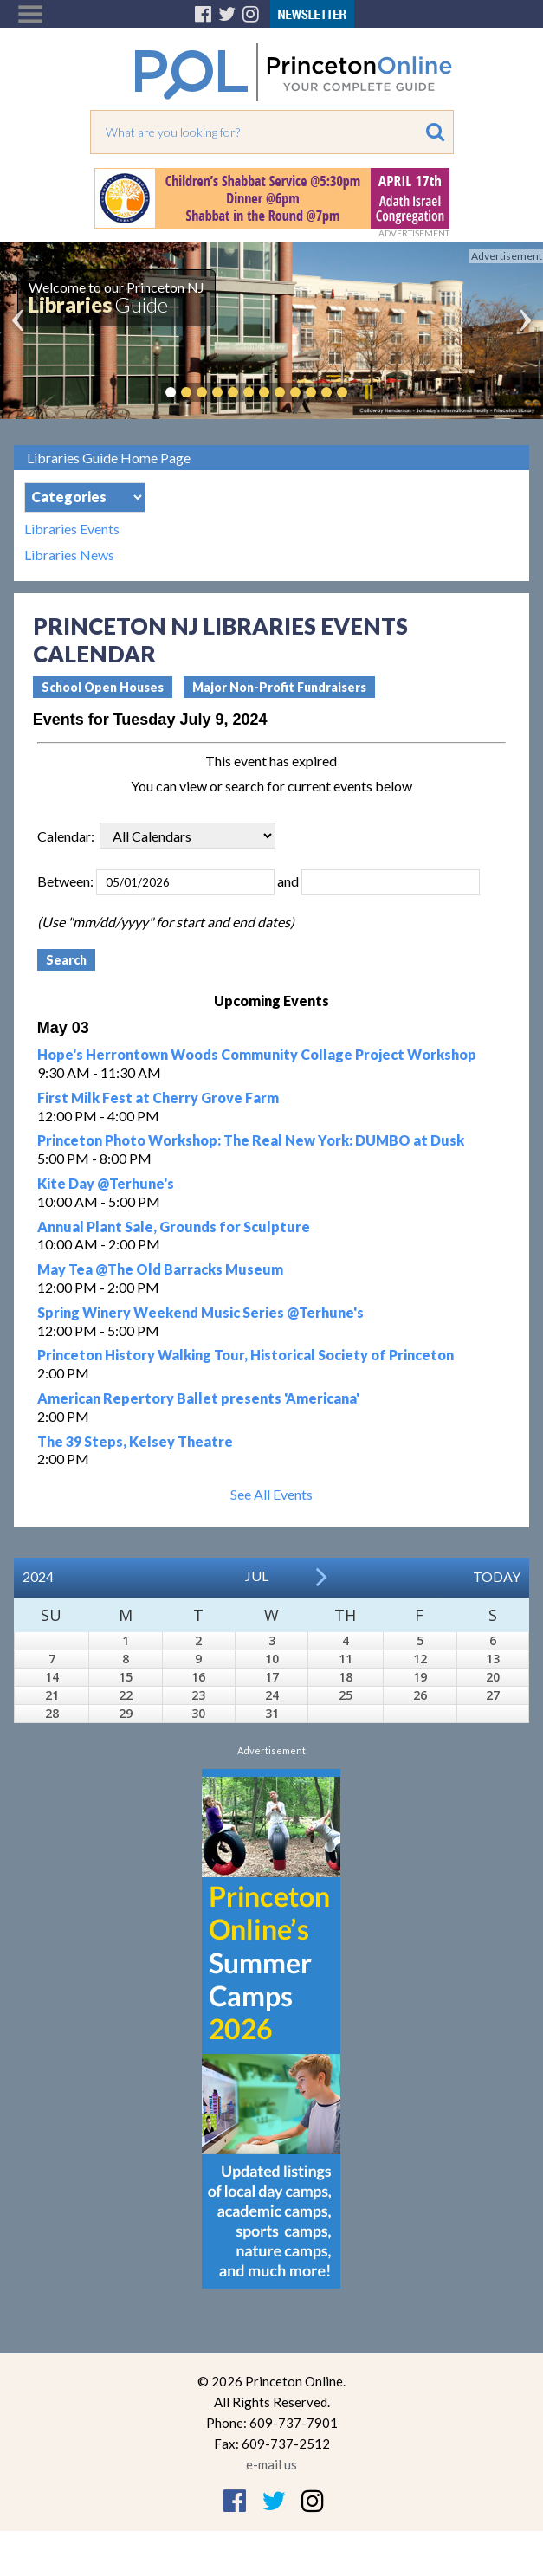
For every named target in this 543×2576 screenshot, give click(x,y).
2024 (38, 1576)
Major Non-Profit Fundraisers (279, 687)
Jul (256, 1575)
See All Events (271, 1494)
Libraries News (69, 555)
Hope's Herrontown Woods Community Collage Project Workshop (256, 1054)
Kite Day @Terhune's (105, 1183)
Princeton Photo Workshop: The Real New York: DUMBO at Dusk (250, 1140)
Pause (368, 392)
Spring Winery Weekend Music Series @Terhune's (200, 1312)
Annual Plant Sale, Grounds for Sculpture (173, 1226)
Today (496, 1576)
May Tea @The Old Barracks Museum (160, 1269)
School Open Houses (103, 687)
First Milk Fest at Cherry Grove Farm (158, 1097)
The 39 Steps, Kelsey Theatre (135, 1441)
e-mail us (271, 2464)
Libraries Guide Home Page (109, 457)
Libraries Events (72, 529)
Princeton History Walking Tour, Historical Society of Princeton (245, 1354)
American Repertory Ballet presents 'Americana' (198, 1398)
